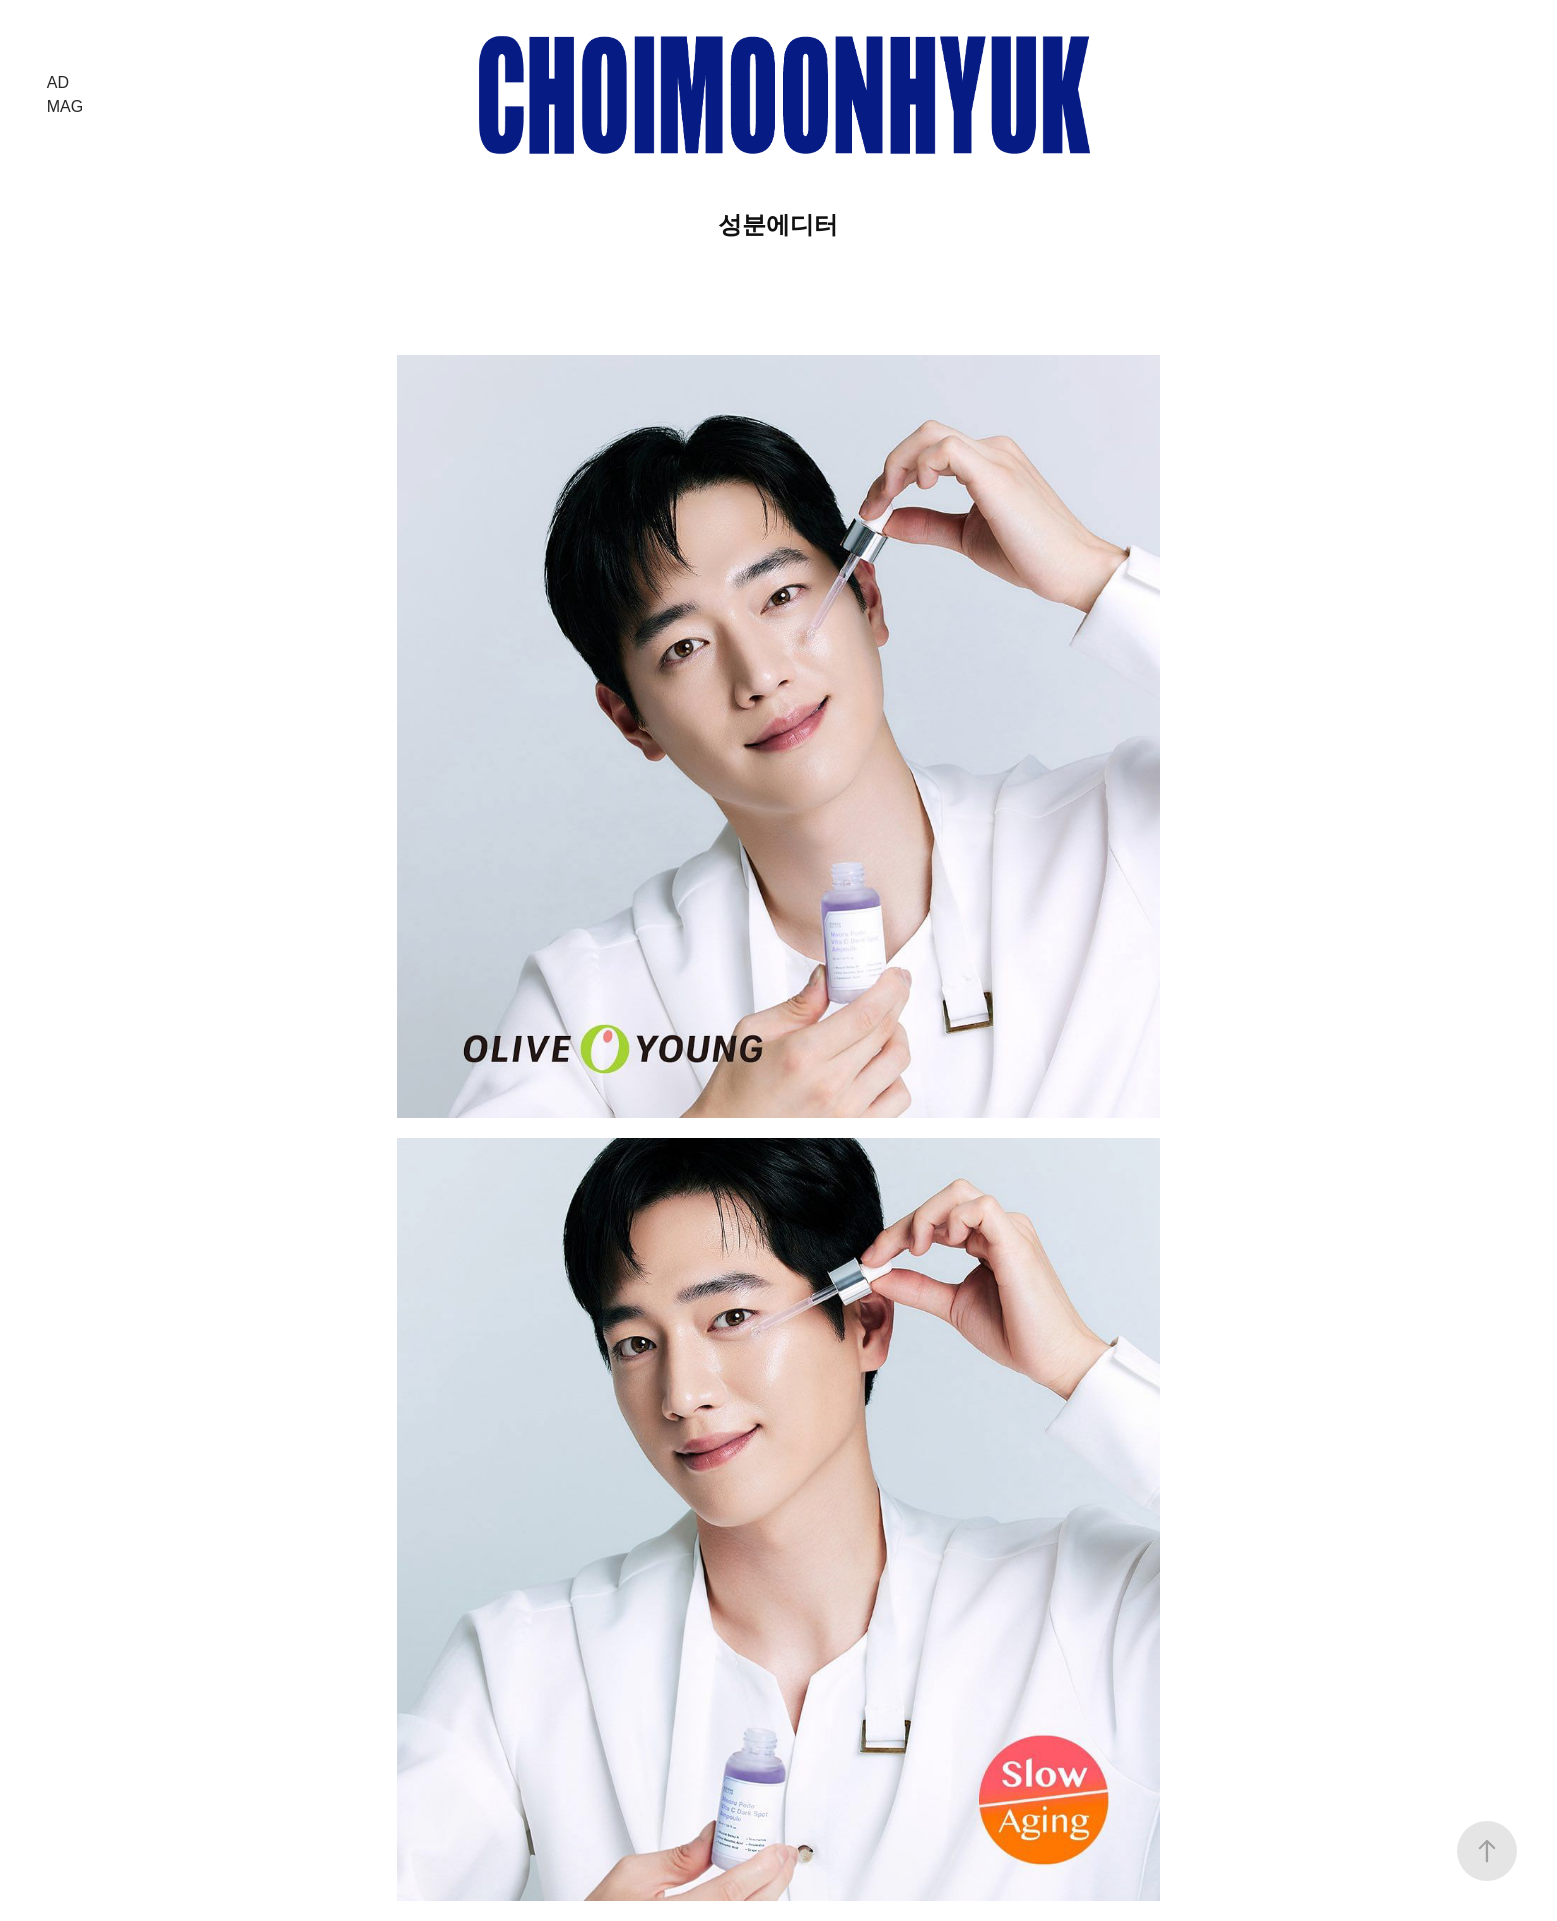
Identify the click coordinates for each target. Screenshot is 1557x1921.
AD (58, 82)
